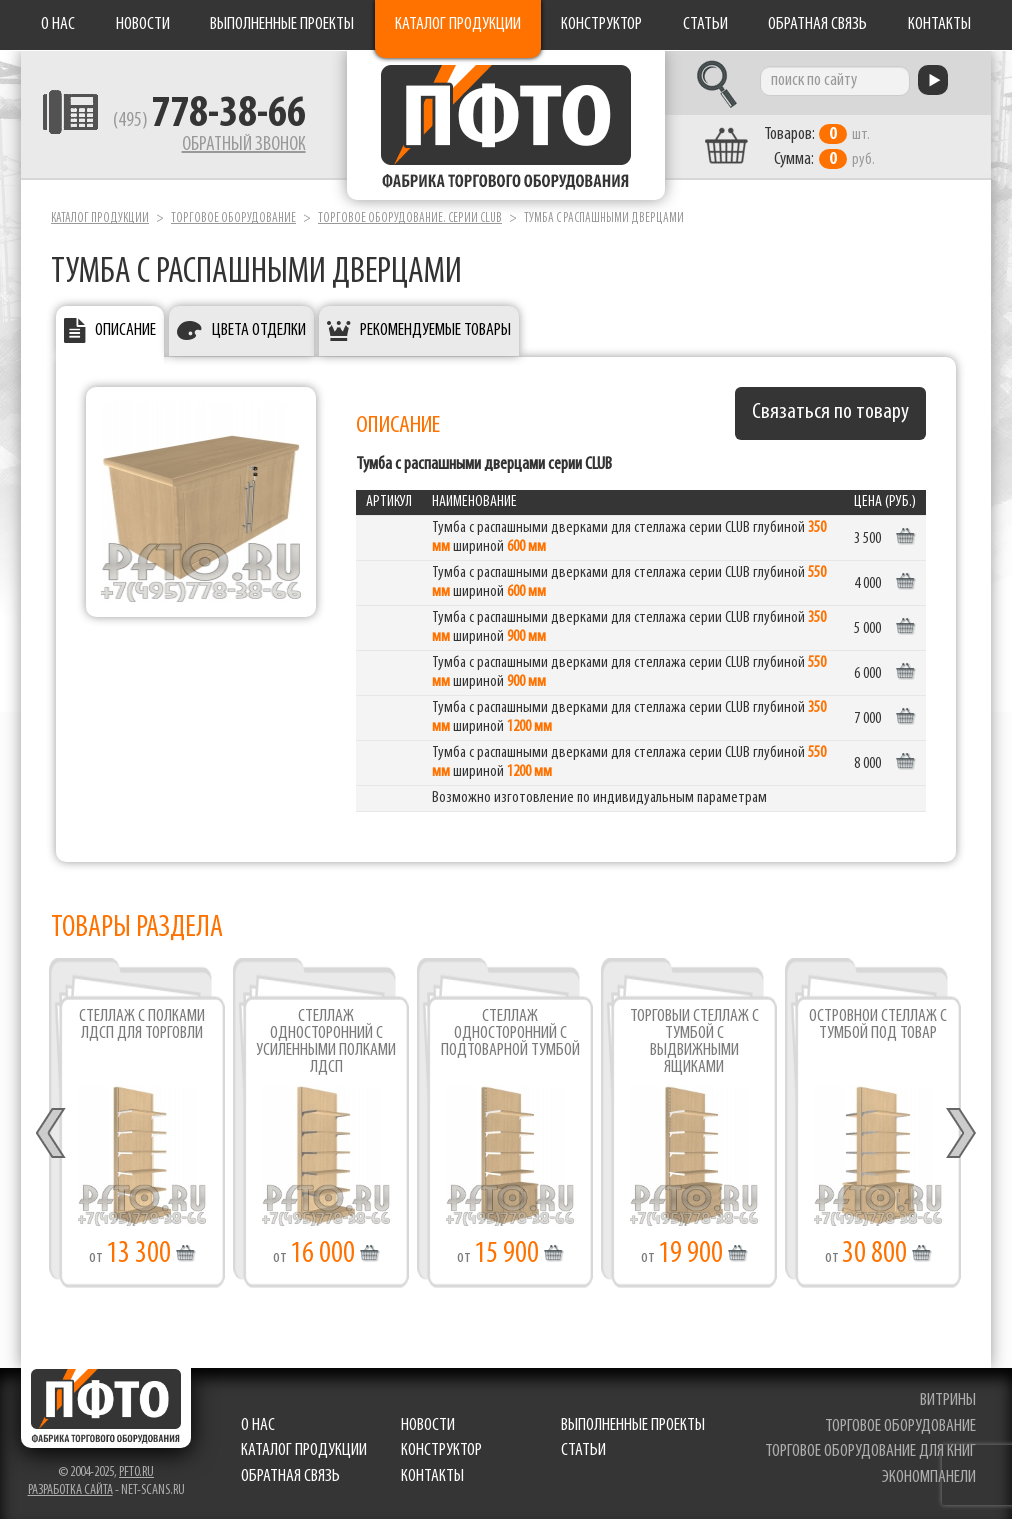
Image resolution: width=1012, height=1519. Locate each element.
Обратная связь (817, 24)
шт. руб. (821, 147)
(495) (207, 121)
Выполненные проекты (282, 24)
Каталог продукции (458, 24)
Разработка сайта (70, 1489)
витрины (948, 1399)
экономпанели (929, 1476)
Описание (125, 330)
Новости (143, 24)
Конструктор (601, 24)
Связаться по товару (830, 412)
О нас (58, 24)
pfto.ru (136, 1471)
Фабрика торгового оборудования (506, 125)
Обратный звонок (242, 145)
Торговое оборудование (233, 218)
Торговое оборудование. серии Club (410, 218)
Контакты (939, 24)
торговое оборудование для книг (870, 1451)
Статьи (705, 24)
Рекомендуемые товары (435, 330)
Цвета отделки (259, 330)
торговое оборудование (900, 1425)
